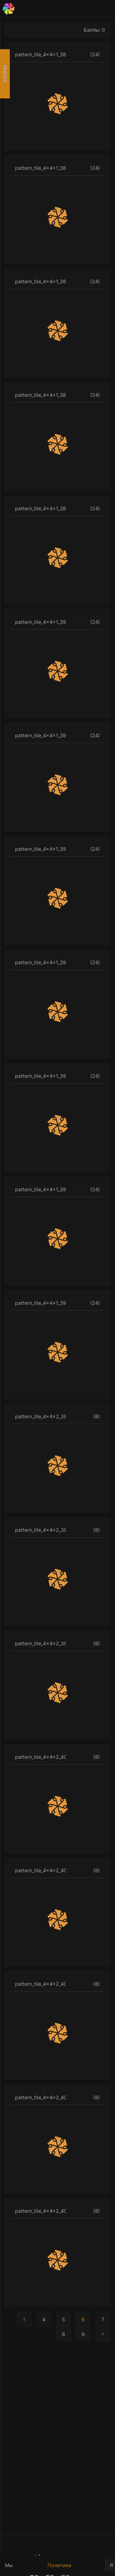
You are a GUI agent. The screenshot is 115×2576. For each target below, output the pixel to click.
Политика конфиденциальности (74, 2568)
